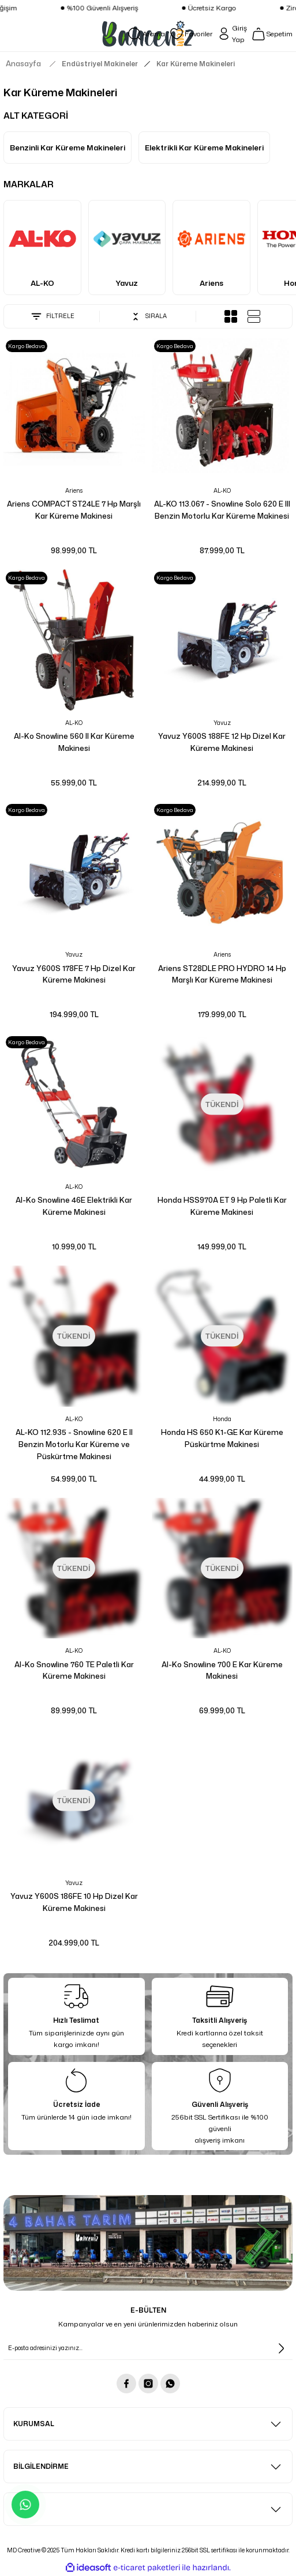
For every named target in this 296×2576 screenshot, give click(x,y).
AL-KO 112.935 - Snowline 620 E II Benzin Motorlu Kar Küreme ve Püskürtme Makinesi (74, 1444)
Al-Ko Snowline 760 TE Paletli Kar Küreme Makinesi (74, 1670)
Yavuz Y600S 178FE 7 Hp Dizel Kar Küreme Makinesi (74, 974)
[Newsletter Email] (148, 2348)
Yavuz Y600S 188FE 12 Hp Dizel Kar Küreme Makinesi (222, 742)
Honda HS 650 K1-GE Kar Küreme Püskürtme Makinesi (222, 1438)
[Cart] (272, 34)
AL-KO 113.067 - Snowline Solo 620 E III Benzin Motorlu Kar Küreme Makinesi (222, 509)
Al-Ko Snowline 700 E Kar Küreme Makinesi (222, 1670)
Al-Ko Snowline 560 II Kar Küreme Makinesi (74, 742)
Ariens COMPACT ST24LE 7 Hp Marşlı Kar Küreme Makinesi (74, 509)
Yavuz (222, 723)
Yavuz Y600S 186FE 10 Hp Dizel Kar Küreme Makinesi (74, 1902)
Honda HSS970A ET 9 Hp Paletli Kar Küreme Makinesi (222, 1206)
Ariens (74, 490)
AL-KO (222, 490)
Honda (222, 1419)
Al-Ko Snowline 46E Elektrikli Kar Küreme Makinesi (74, 1206)
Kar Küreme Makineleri (195, 64)
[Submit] (281, 2348)
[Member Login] (232, 34)
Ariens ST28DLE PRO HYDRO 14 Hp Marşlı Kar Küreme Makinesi (222, 974)
